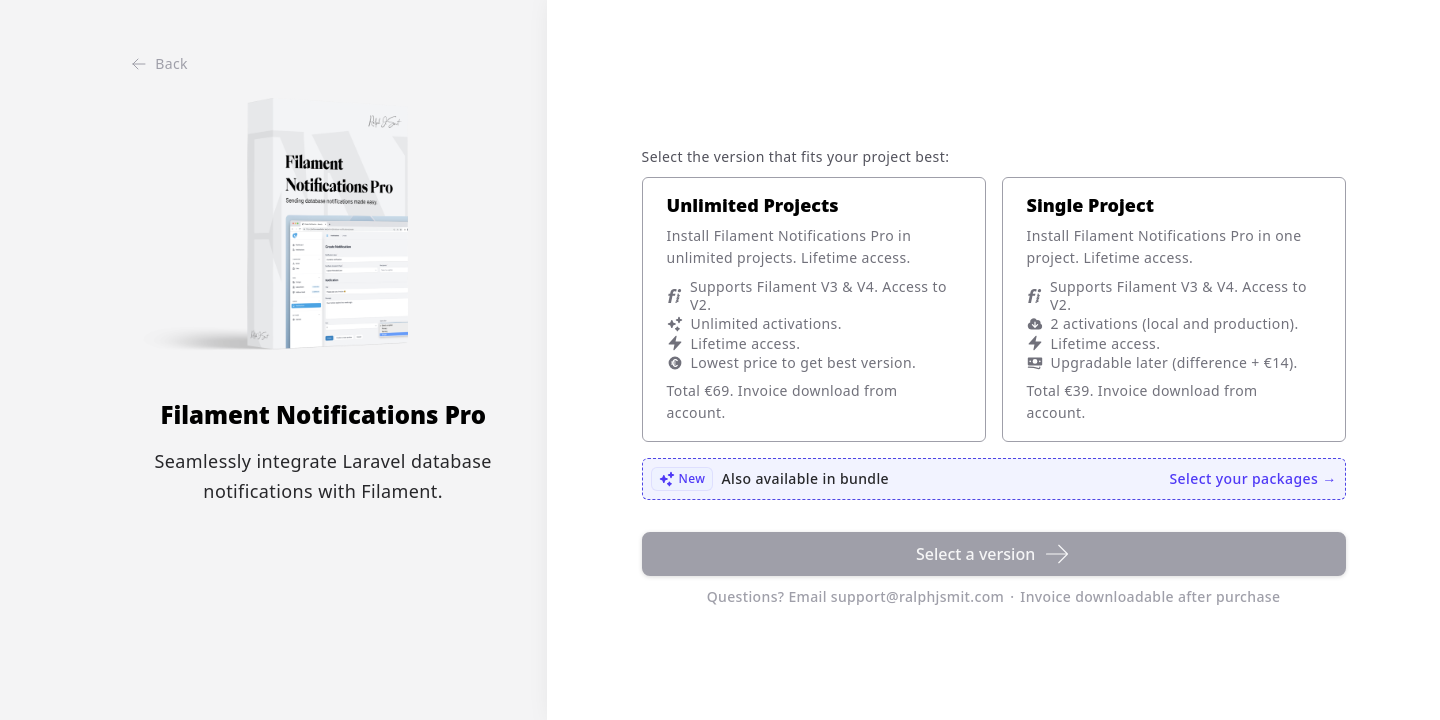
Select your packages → (1253, 478)
